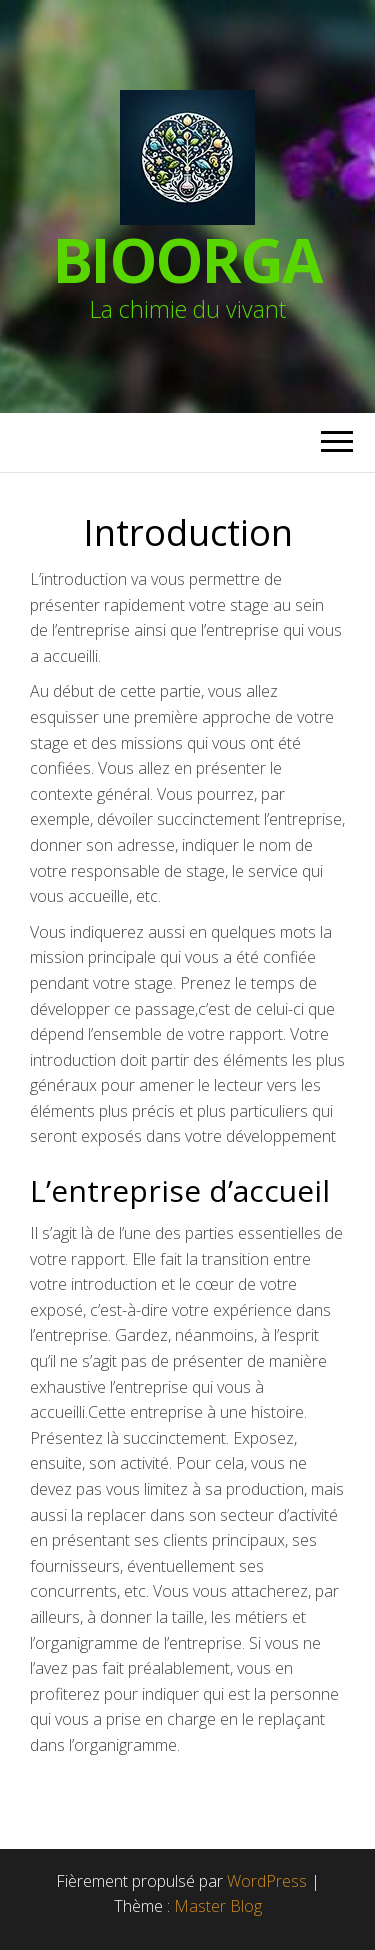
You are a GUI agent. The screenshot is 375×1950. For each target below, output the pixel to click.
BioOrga (188, 260)
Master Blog (218, 1906)
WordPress (267, 1881)
